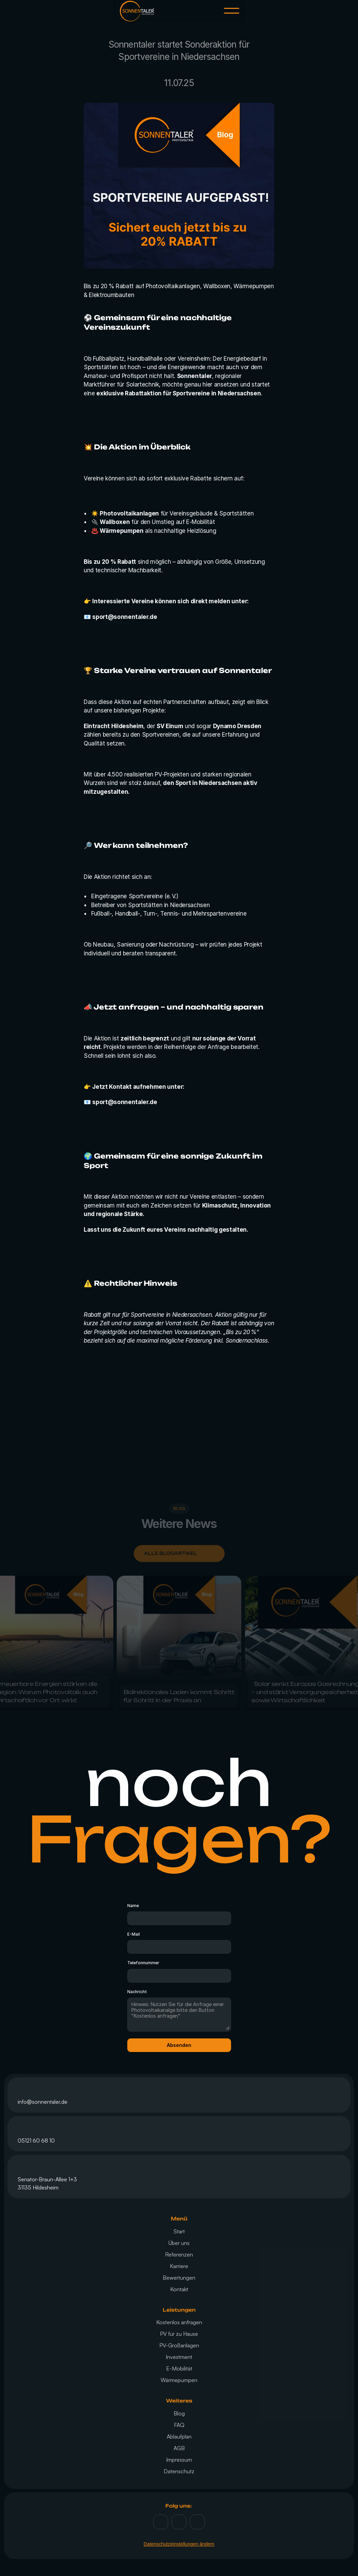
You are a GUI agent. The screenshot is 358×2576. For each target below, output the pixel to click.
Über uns (179, 2242)
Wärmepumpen (179, 2380)
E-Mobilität (179, 2368)
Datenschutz (179, 2471)
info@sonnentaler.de (42, 2101)
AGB (179, 2448)
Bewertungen (179, 2277)
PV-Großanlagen (179, 2345)
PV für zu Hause (179, 2333)
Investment (179, 2356)
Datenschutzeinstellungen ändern (179, 2544)
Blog (179, 2413)
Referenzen (179, 2254)
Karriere (179, 2266)
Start (179, 2231)
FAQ (179, 2425)
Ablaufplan (179, 2436)
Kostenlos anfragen (179, 2322)
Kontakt (179, 2289)
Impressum (179, 2459)
